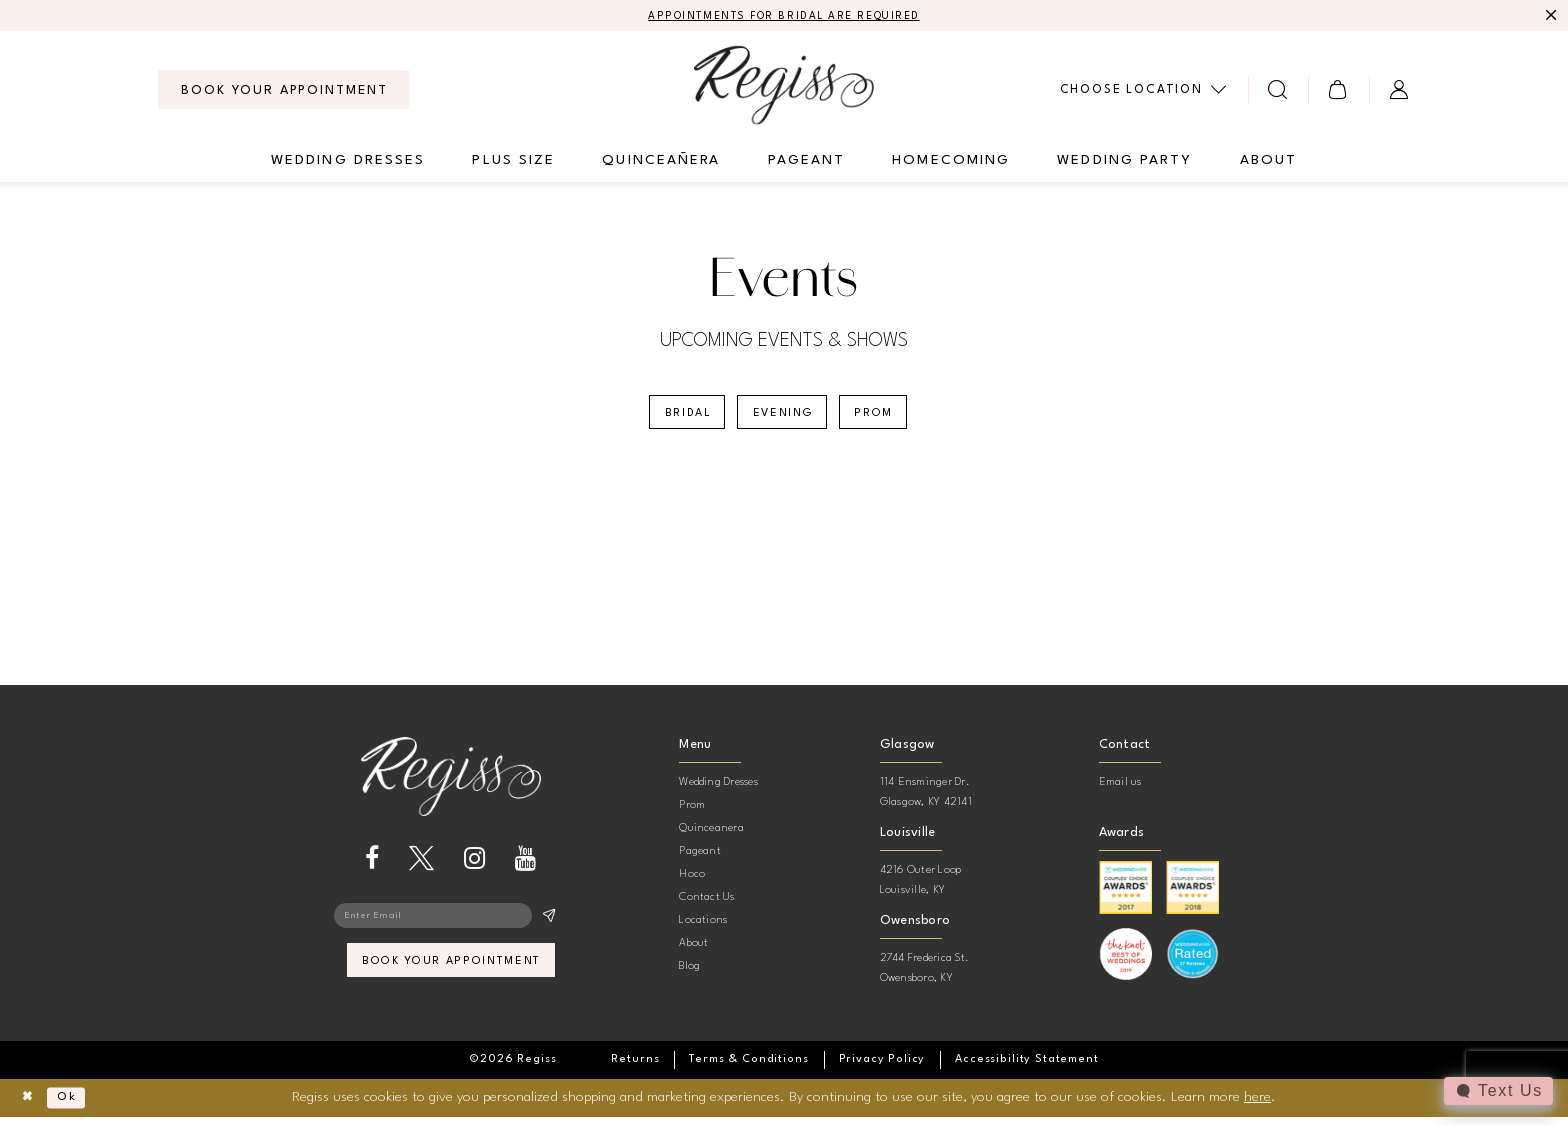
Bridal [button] (676, 418)
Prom (692, 813)
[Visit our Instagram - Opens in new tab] (474, 866)
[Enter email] (451, 926)
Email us (1120, 790)
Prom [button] (886, 418)
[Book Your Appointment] (283, 92)
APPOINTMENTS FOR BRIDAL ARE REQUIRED (784, 17)
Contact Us (706, 905)
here (1257, 1105)
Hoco (692, 882)
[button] (1338, 91)
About (693, 951)
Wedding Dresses (718, 790)
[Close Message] (1550, 17)
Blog (689, 974)
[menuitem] (283, 92)
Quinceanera (711, 836)
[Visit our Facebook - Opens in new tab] (372, 866)
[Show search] (1278, 91)
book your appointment (451, 976)
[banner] (784, 86)
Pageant (700, 859)
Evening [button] (783, 418)
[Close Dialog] (30, 1106)
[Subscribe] (548, 926)
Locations (703, 928)
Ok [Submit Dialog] (76, 1106)
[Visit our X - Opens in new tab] (421, 866)
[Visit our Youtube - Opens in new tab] (525, 866)
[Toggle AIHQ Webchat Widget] (1497, 1091)
